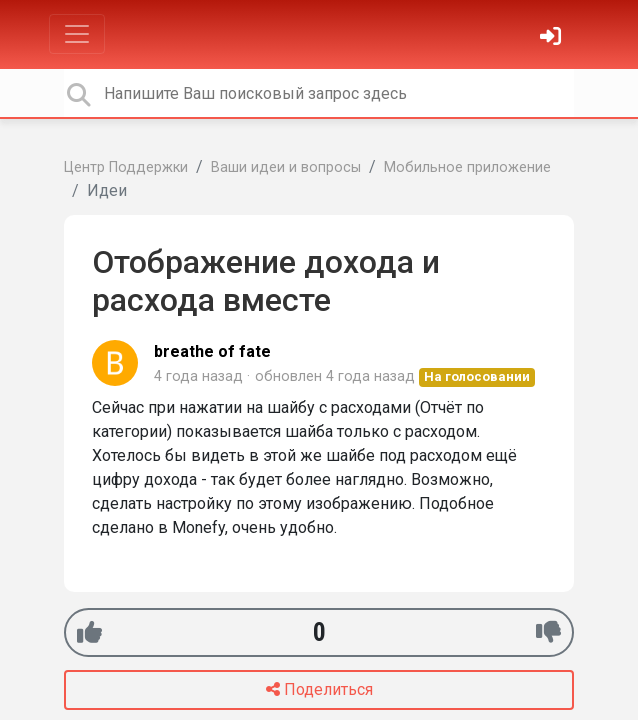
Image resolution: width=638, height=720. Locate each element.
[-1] (548, 632)
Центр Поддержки (126, 167)
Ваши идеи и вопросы (286, 167)
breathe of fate (212, 351)
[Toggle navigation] (77, 34)
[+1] (89, 632)
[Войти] (553, 38)
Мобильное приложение (467, 167)
